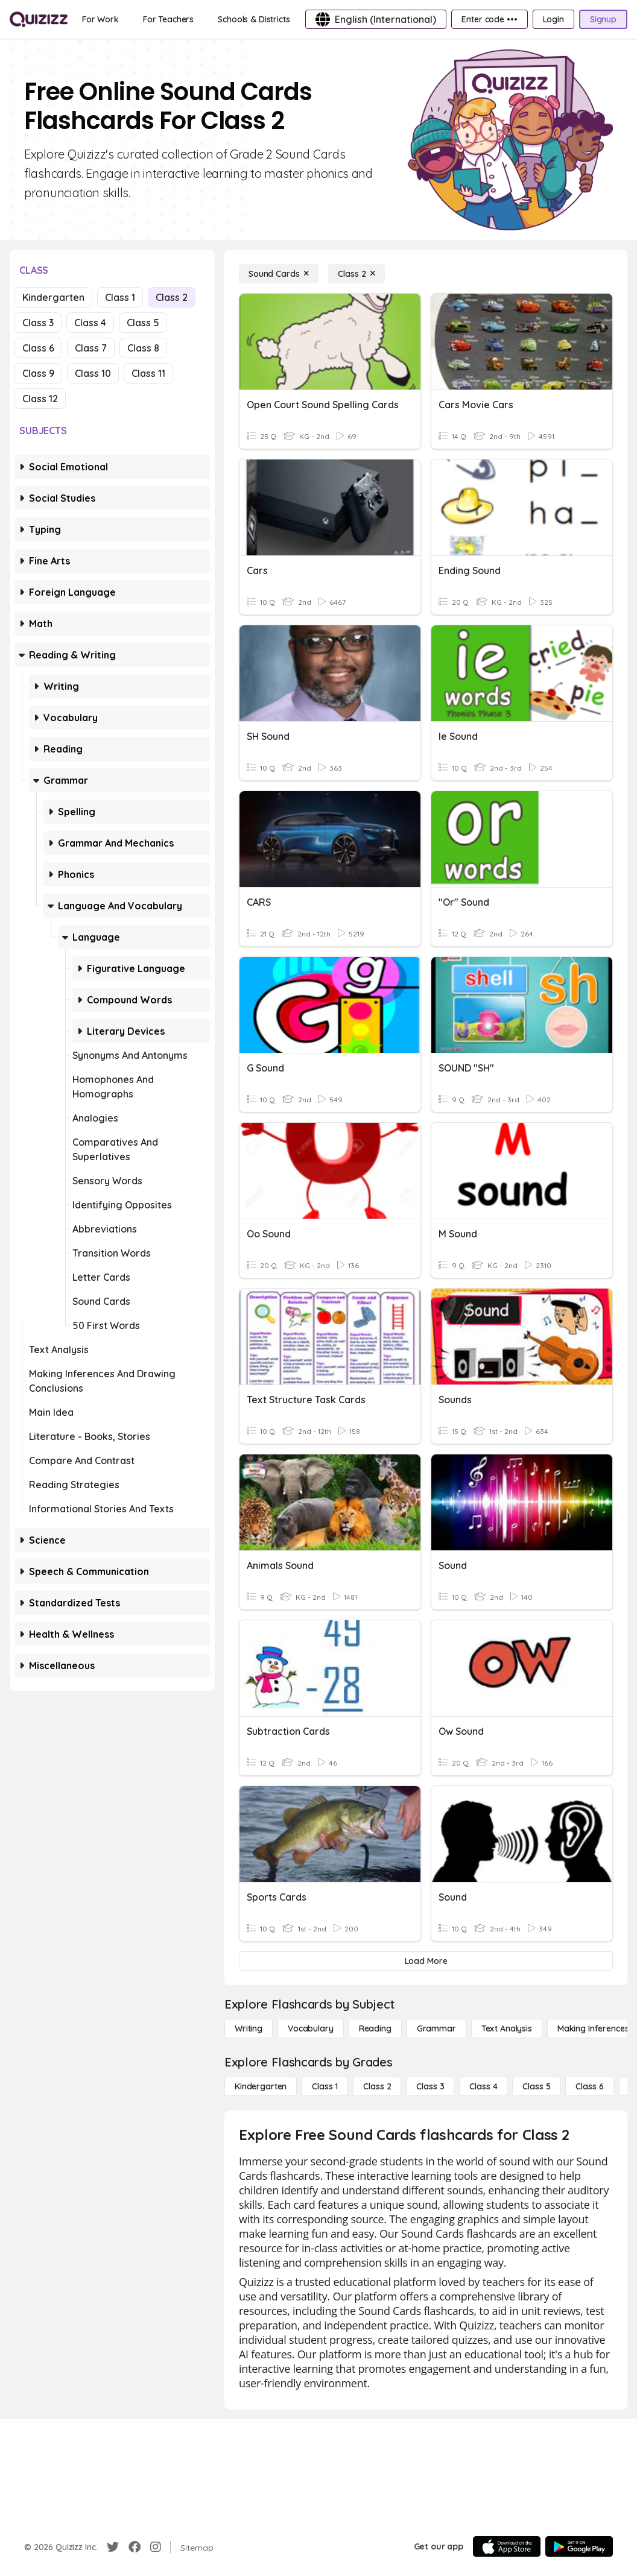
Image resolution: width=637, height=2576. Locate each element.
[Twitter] (113, 2547)
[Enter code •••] (489, 19)
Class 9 (38, 373)
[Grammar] (436, 2028)
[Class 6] (589, 2086)
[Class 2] (356, 273)
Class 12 (40, 399)
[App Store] (506, 2546)
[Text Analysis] (506, 2028)
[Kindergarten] (260, 2086)
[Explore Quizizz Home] (39, 19)
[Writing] (248, 2028)
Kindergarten (53, 297)
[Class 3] (430, 2086)
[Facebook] (134, 2547)
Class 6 (38, 348)
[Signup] (603, 19)
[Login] (553, 19)
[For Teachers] (168, 19)
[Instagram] (155, 2547)
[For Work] (100, 19)
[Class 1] (325, 2086)
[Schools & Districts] (253, 19)
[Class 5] (536, 2086)
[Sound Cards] (278, 273)
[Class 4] (483, 2086)
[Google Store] (579, 2546)
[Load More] (426, 1961)
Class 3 (38, 323)
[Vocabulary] (310, 2028)
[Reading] (375, 2028)
